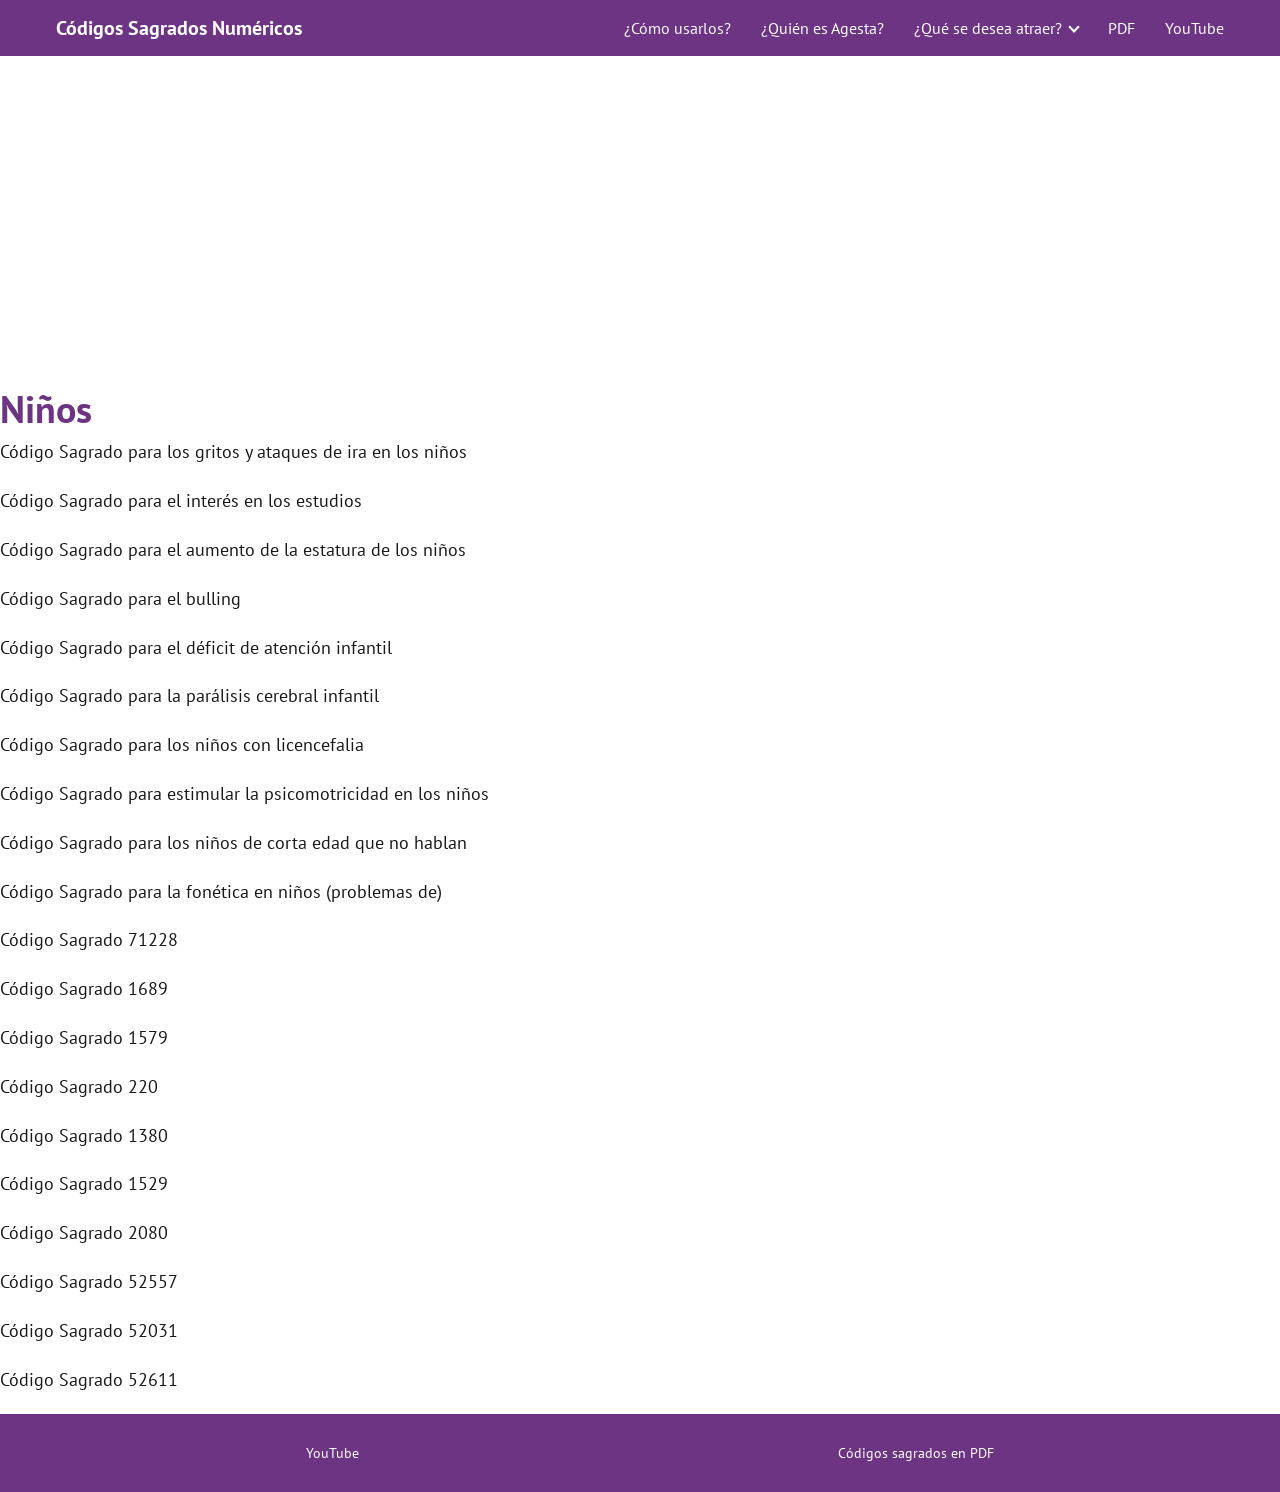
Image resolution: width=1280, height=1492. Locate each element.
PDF (1121, 28)
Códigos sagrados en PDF (916, 1453)
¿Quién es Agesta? (822, 28)
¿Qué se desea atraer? (988, 28)
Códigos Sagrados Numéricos (179, 28)
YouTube (1194, 28)
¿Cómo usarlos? (677, 28)
